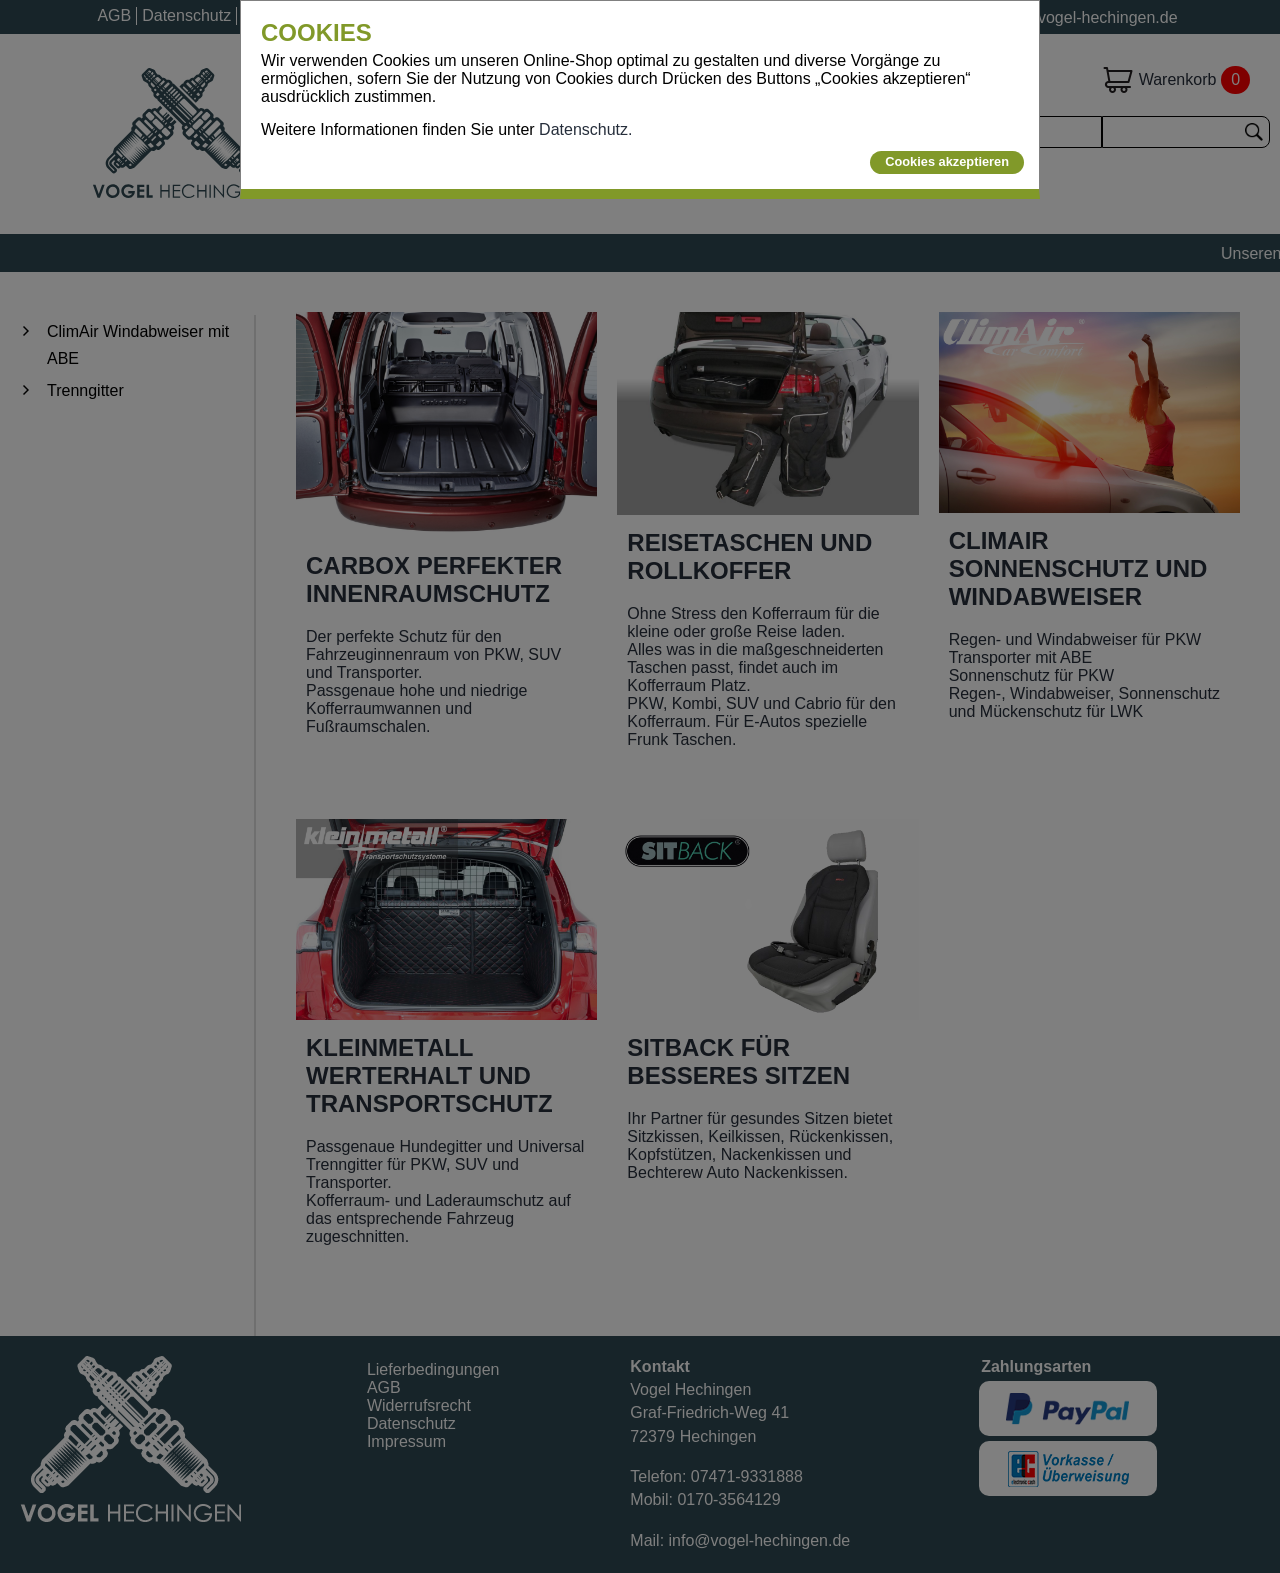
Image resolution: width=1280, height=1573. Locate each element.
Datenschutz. (585, 129)
